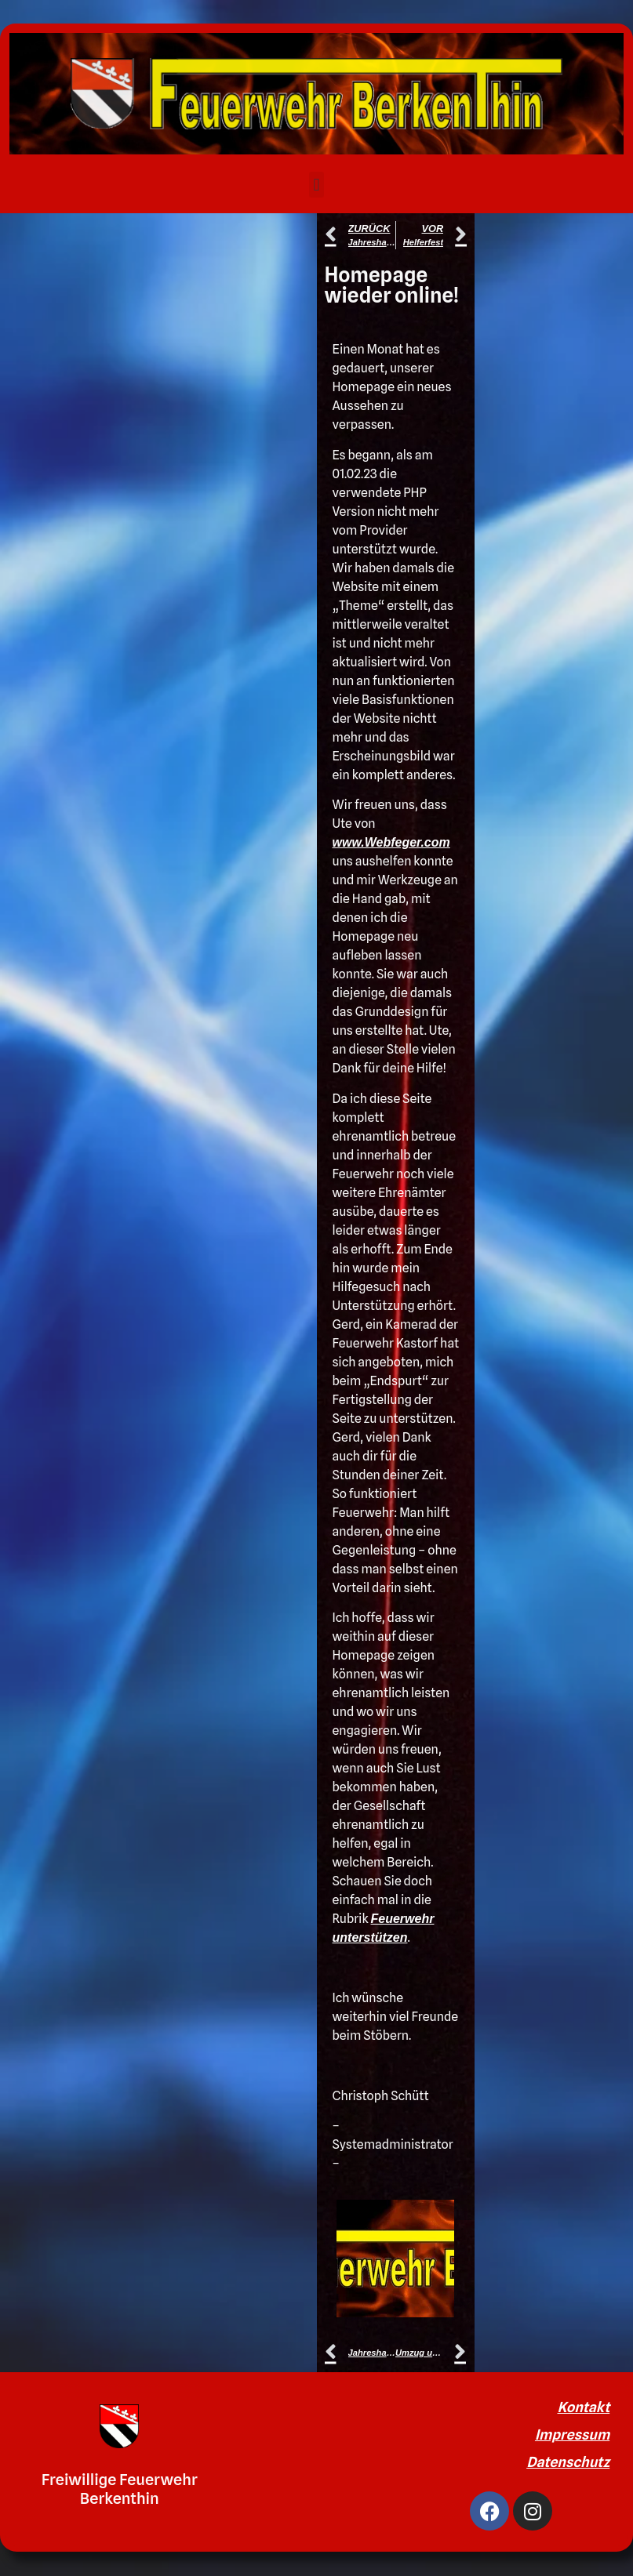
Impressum (572, 2434)
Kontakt (584, 2407)
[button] (316, 185)
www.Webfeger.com (391, 842)
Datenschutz (567, 2462)
